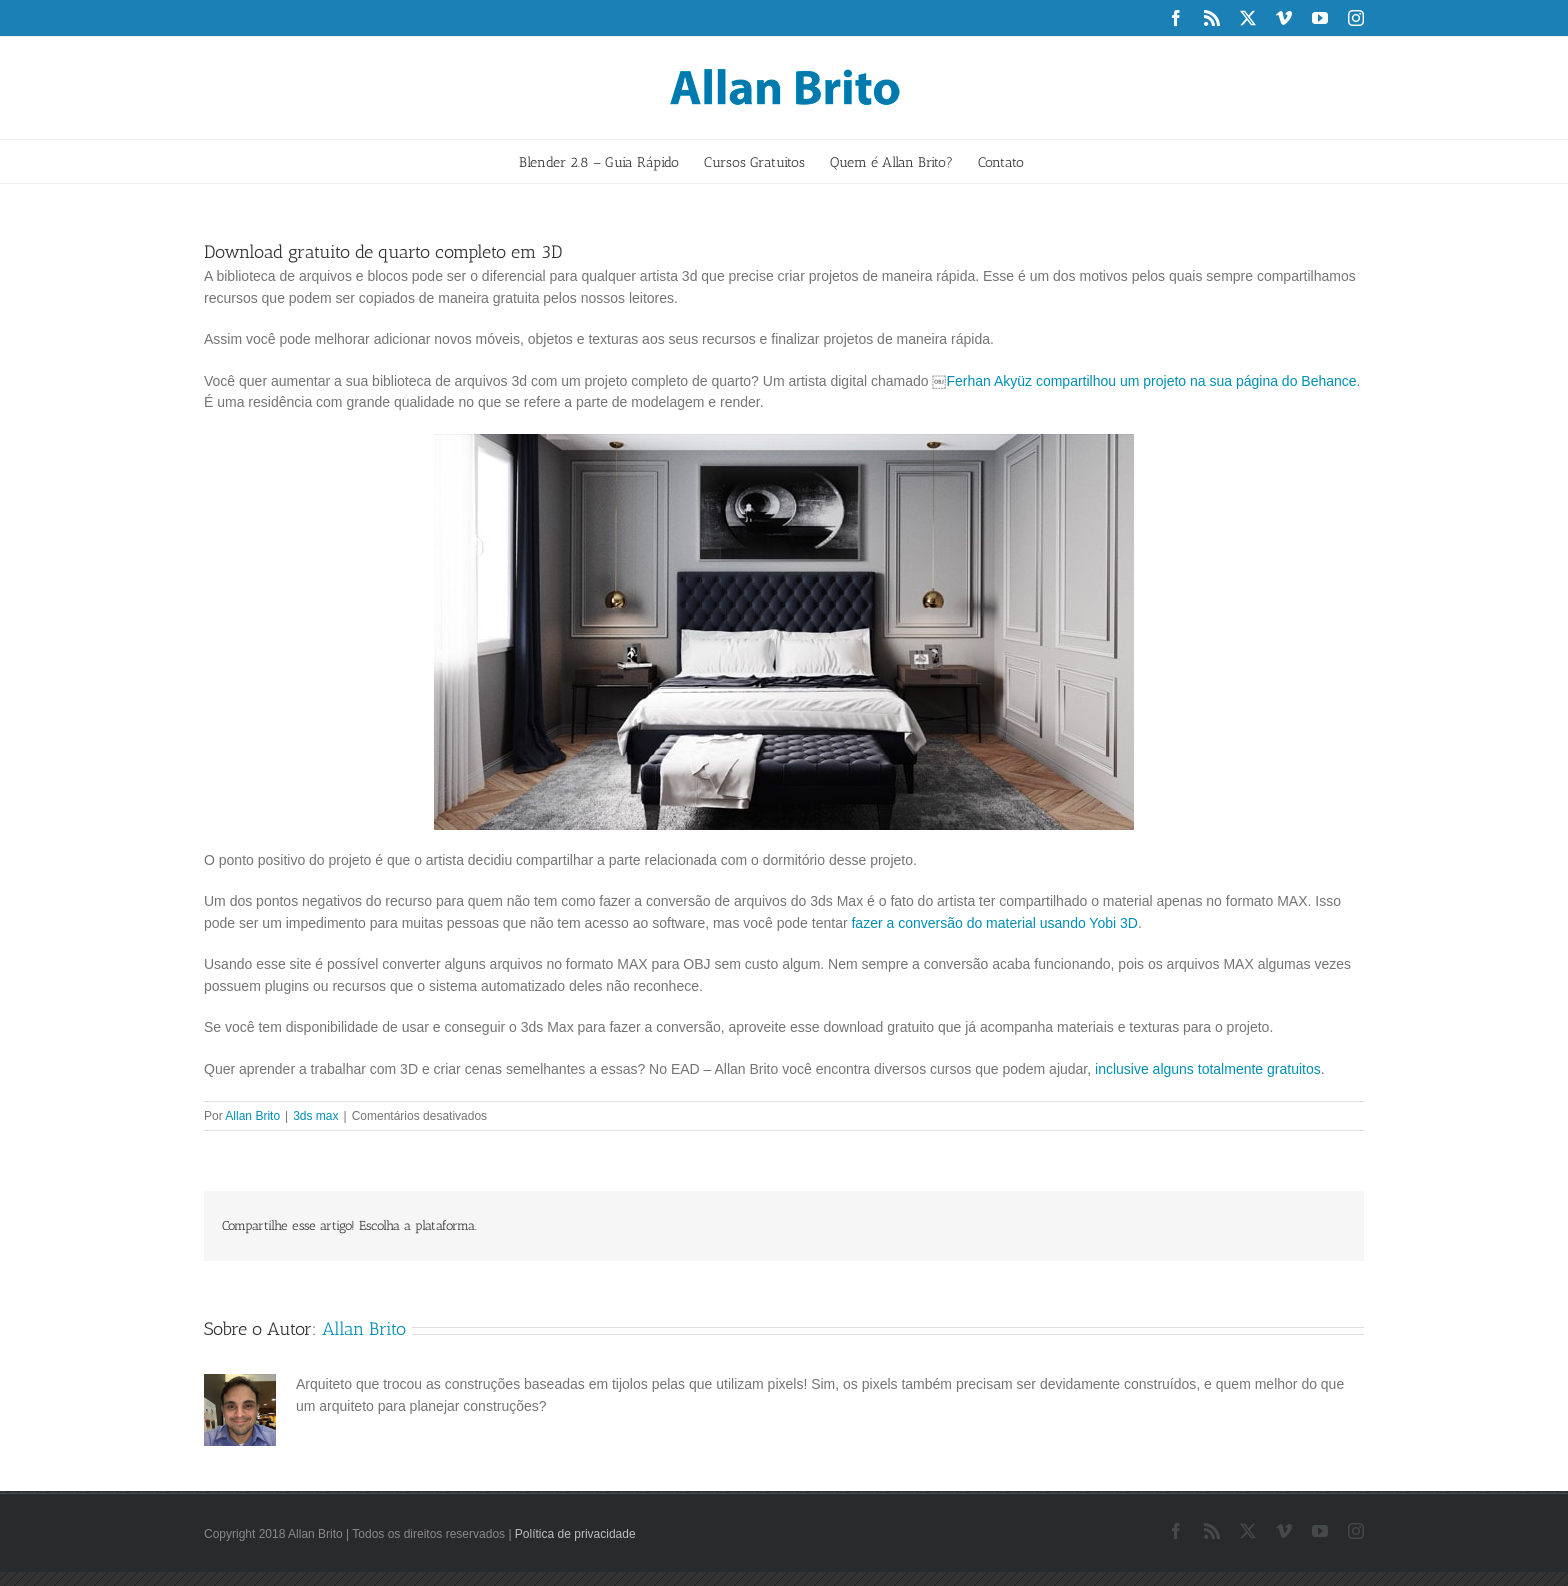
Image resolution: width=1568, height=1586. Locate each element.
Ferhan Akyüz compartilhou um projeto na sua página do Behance (1151, 381)
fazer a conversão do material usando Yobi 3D (994, 923)
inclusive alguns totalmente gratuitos (1208, 1069)
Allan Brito (252, 1116)
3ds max (315, 1116)
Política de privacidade (575, 1534)
